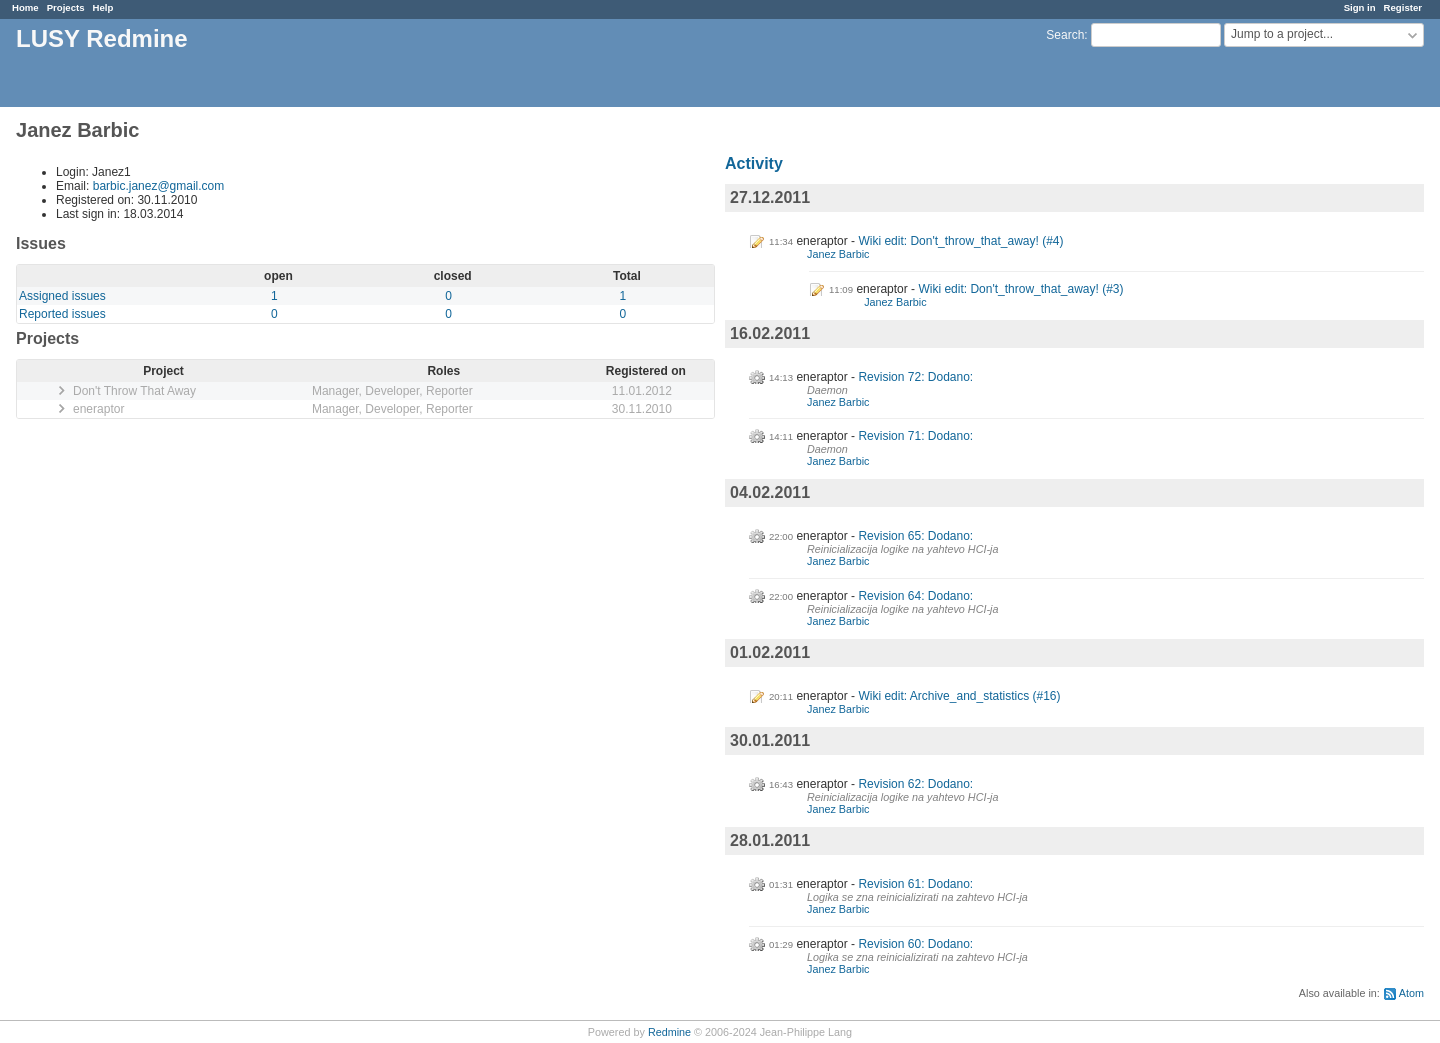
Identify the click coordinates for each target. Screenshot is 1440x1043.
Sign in (1360, 7)
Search (1065, 35)
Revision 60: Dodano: (915, 944)
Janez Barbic (838, 254)
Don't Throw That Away (134, 391)
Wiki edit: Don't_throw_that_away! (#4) (960, 241)
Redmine (669, 1032)
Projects (66, 7)
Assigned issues (62, 296)
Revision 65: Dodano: (915, 536)
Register (1403, 7)
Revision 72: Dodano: (915, 377)
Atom (1411, 993)
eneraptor (98, 409)
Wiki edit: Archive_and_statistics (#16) (959, 696)
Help (103, 7)
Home (25, 7)
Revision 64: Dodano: (915, 596)
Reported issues (62, 314)
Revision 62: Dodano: (915, 784)
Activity (754, 163)
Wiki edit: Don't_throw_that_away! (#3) (1020, 289)
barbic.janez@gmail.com (159, 186)
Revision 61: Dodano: (915, 884)
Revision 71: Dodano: (915, 436)
